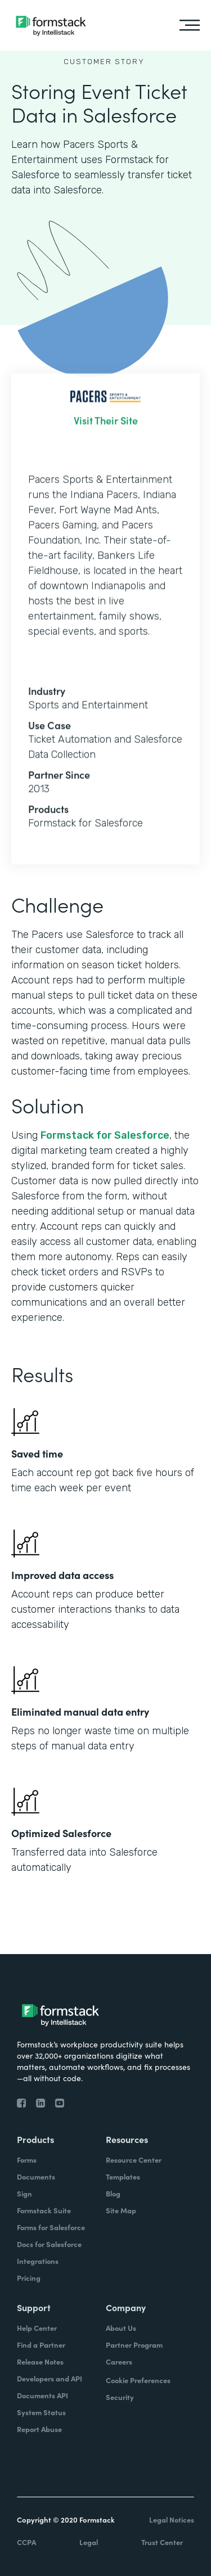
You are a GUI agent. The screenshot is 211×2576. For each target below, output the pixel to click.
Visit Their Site (106, 429)
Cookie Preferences (138, 2380)
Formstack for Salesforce (105, 1135)
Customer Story (104, 61)
